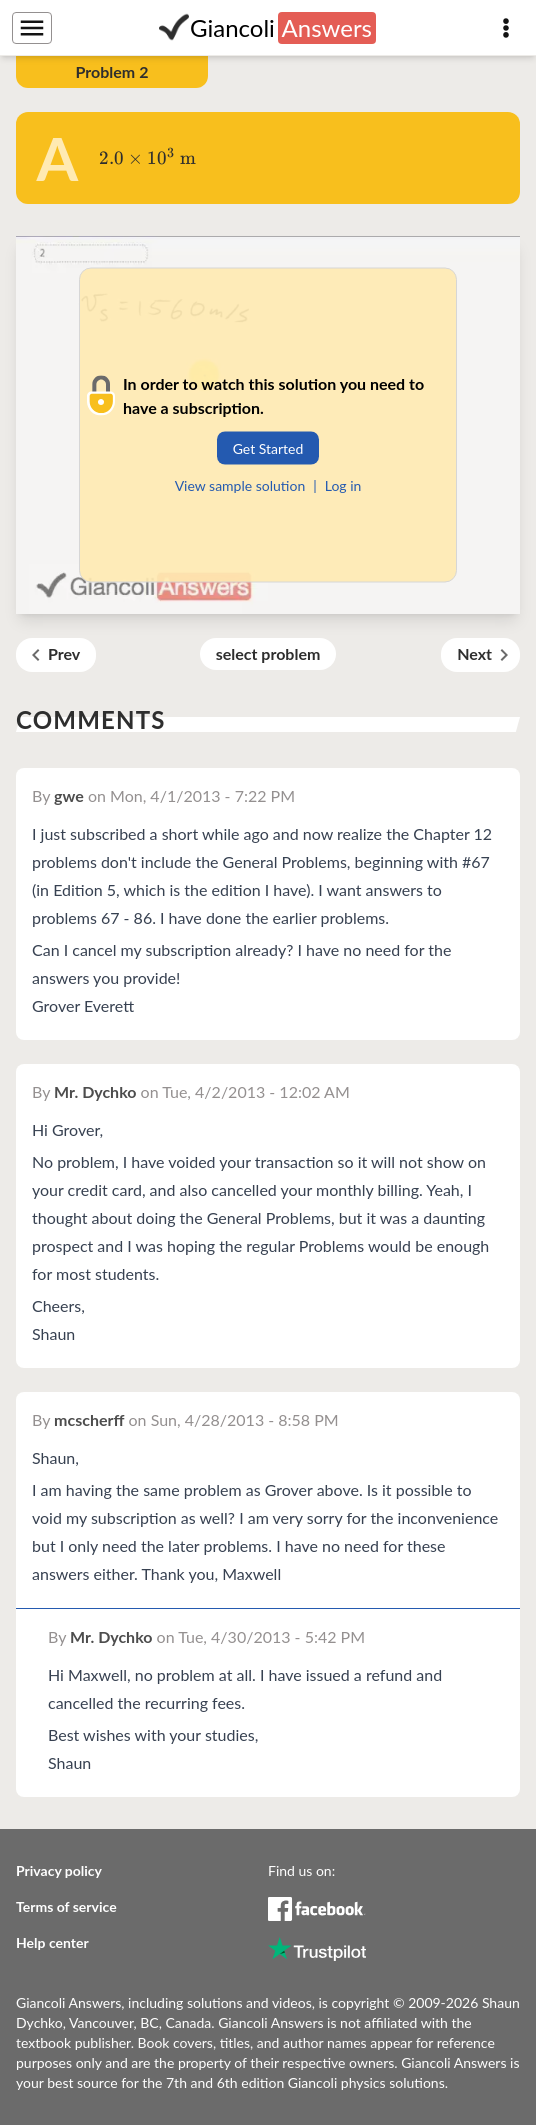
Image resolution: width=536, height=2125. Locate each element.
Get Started (268, 447)
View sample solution (240, 484)
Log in (343, 484)
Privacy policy (59, 1870)
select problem (268, 653)
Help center (52, 1942)
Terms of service (66, 1906)
